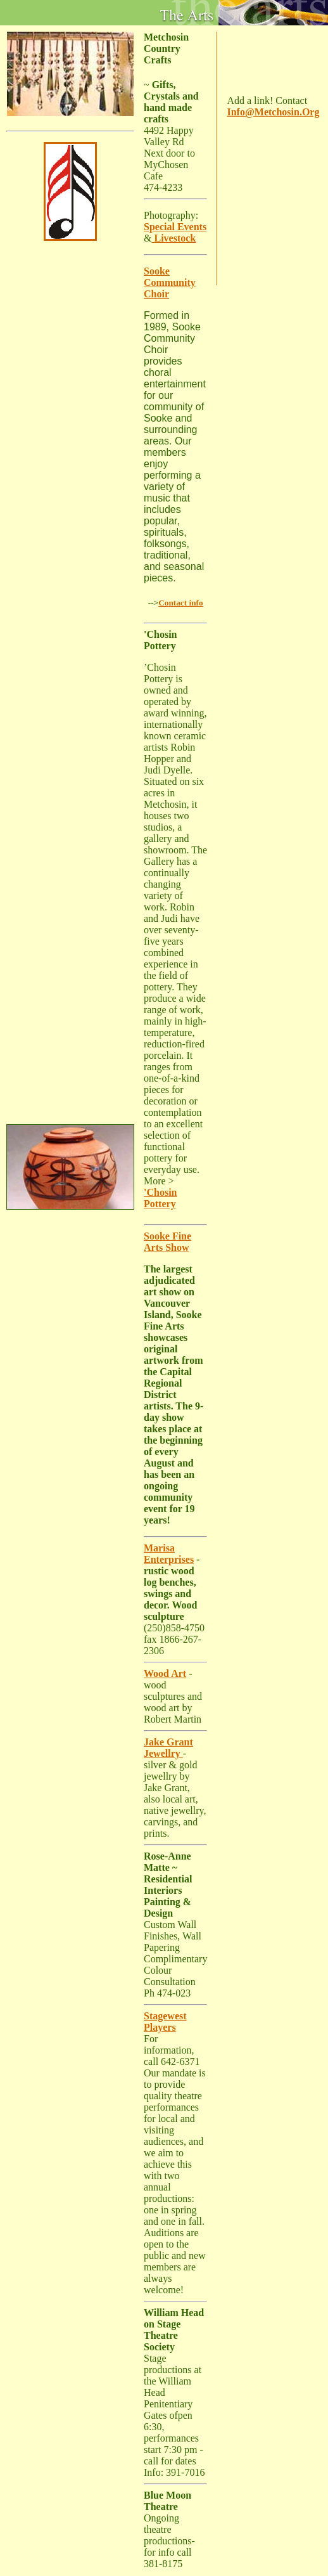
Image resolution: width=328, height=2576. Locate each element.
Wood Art (165, 1673)
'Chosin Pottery (160, 1198)
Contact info (180, 602)
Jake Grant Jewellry (168, 1748)
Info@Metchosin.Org (273, 112)
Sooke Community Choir (170, 282)
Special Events (175, 226)
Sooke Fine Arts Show (167, 1242)
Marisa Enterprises (169, 1554)
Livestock (173, 238)
